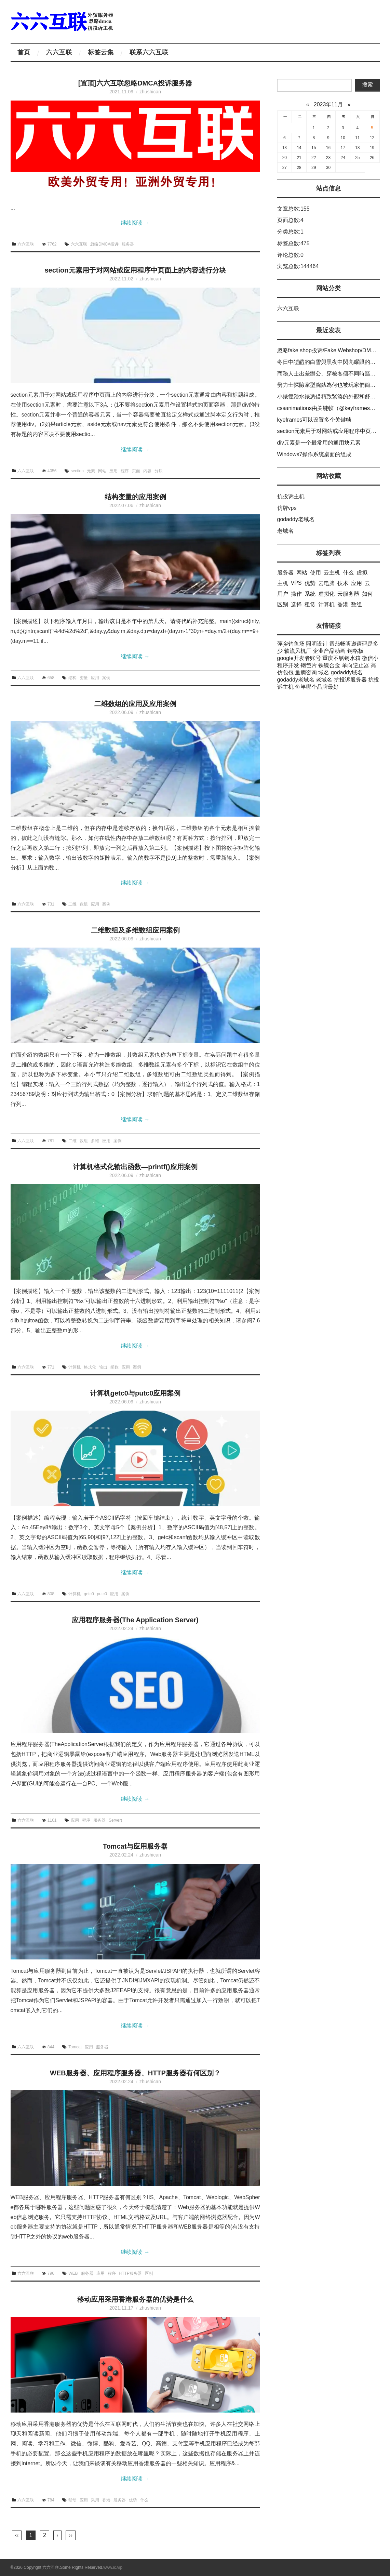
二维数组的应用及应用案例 (135, 704)
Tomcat (75, 2047)
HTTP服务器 (130, 2273)
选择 (296, 604)
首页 (23, 52)
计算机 (74, 1367)
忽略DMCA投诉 (104, 244)
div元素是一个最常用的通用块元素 (319, 443)
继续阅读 (135, 223)
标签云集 (101, 52)
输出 (103, 1367)
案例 (106, 677)
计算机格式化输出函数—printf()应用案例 (135, 1167)
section (77, 470)
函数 (114, 1367)
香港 (106, 2500)
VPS (296, 583)
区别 (149, 2273)
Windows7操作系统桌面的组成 (314, 454)
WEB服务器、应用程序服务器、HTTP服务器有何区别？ (135, 2073)
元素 (91, 470)
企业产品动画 (329, 651)
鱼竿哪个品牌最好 (317, 687)
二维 (72, 904)
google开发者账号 (299, 658)
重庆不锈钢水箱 (341, 658)
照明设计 (317, 644)
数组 (84, 904)
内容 (147, 470)
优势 (133, 2500)
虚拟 (362, 573)
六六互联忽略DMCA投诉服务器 (144, 83)
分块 (158, 470)
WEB (73, 2273)
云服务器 (348, 594)
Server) (115, 1820)
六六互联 (59, 52)
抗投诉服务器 (350, 680)
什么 (144, 2500)
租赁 (310, 604)
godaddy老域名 (295, 519)
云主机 (332, 573)
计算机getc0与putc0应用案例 (135, 1393)
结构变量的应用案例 (135, 497)
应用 (113, 470)
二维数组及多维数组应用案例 (135, 930)
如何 (367, 594)
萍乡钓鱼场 (291, 644)
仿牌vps (287, 508)
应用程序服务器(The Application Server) (135, 1620)
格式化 (90, 1367)
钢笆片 (308, 665)
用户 (282, 594)
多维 (95, 1140)
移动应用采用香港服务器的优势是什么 (135, 2299)
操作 (296, 594)
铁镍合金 (329, 665)
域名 (323, 672)
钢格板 (355, 651)
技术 (342, 583)
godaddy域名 (347, 672)
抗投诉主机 (291, 496)
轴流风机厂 (297, 651)
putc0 (102, 1593)
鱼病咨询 (306, 672)
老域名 (285, 531)
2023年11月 (328, 104)
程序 (125, 470)
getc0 (89, 1593)
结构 (72, 677)
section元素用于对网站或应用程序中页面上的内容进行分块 (135, 270)
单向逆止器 (355, 665)
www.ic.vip (112, 2567)
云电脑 (326, 583)
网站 (102, 470)
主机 (282, 583)
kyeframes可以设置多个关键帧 (314, 420)
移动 (72, 2500)
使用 (315, 573)
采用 (95, 2500)
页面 (136, 470)
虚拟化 (326, 594)
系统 (310, 594)
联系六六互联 (149, 52)
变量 (84, 677)
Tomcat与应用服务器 (135, 1846)
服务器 (128, 244)
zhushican (150, 91)
